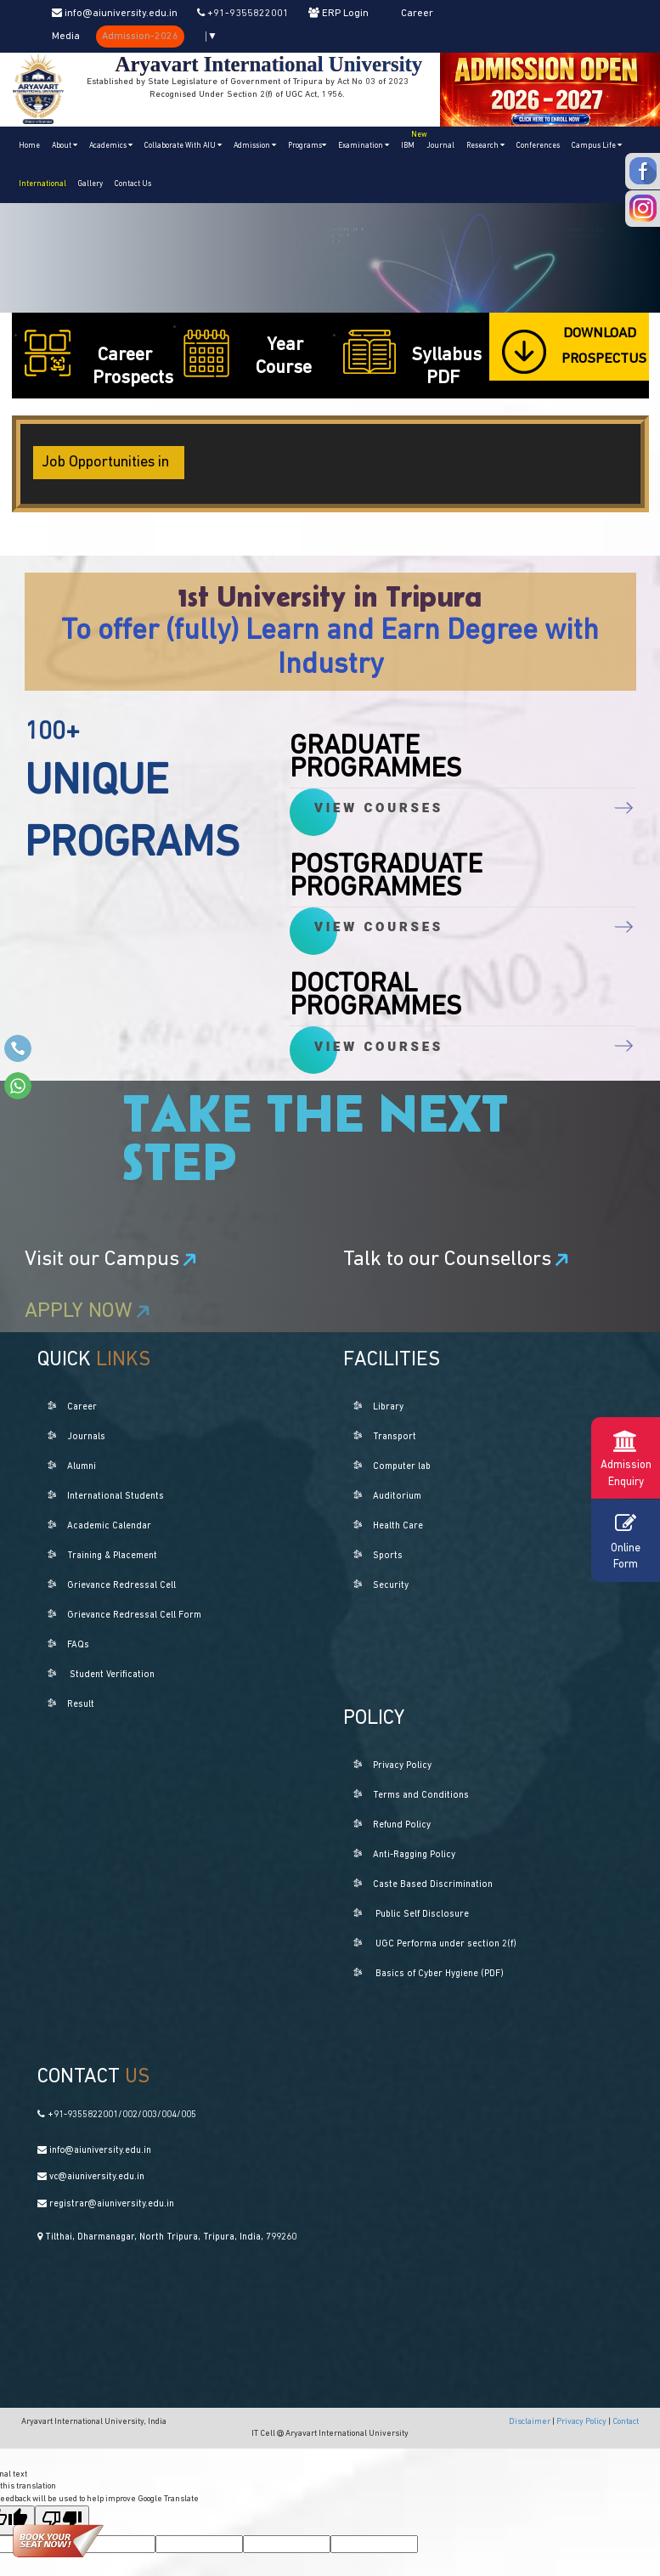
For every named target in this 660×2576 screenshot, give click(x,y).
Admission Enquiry (625, 1457)
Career (417, 13)
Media (66, 36)
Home (29, 146)
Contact (625, 2421)
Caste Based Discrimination (433, 1885)
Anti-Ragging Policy (414, 1855)
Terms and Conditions (421, 1795)
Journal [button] (440, 146)
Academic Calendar (109, 1526)
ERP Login (338, 13)
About (64, 145)
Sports (388, 1556)
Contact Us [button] (133, 184)
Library (388, 1407)
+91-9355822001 (243, 13)
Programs (307, 145)
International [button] (42, 184)
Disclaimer (530, 2421)
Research (485, 145)
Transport (394, 1437)
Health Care (398, 1526)
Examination (363, 145)
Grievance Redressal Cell (121, 1585)
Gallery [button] (90, 184)
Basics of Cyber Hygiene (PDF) (439, 1974)
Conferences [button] (538, 146)
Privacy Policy (402, 1766)
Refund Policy (402, 1825)
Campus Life (597, 145)
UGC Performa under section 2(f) (445, 1944)
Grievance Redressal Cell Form (134, 1615)
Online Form (625, 1539)
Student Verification (112, 1675)
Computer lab (402, 1467)
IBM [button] (410, 138)
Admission (255, 145)
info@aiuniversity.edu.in (115, 13)
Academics (111, 145)
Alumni (81, 1467)
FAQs (78, 1645)
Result (80, 1704)
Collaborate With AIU (183, 145)
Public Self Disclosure (422, 1914)
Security (391, 1585)
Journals (86, 1437)
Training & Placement (112, 1556)
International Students (115, 1496)
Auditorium (397, 1496)
